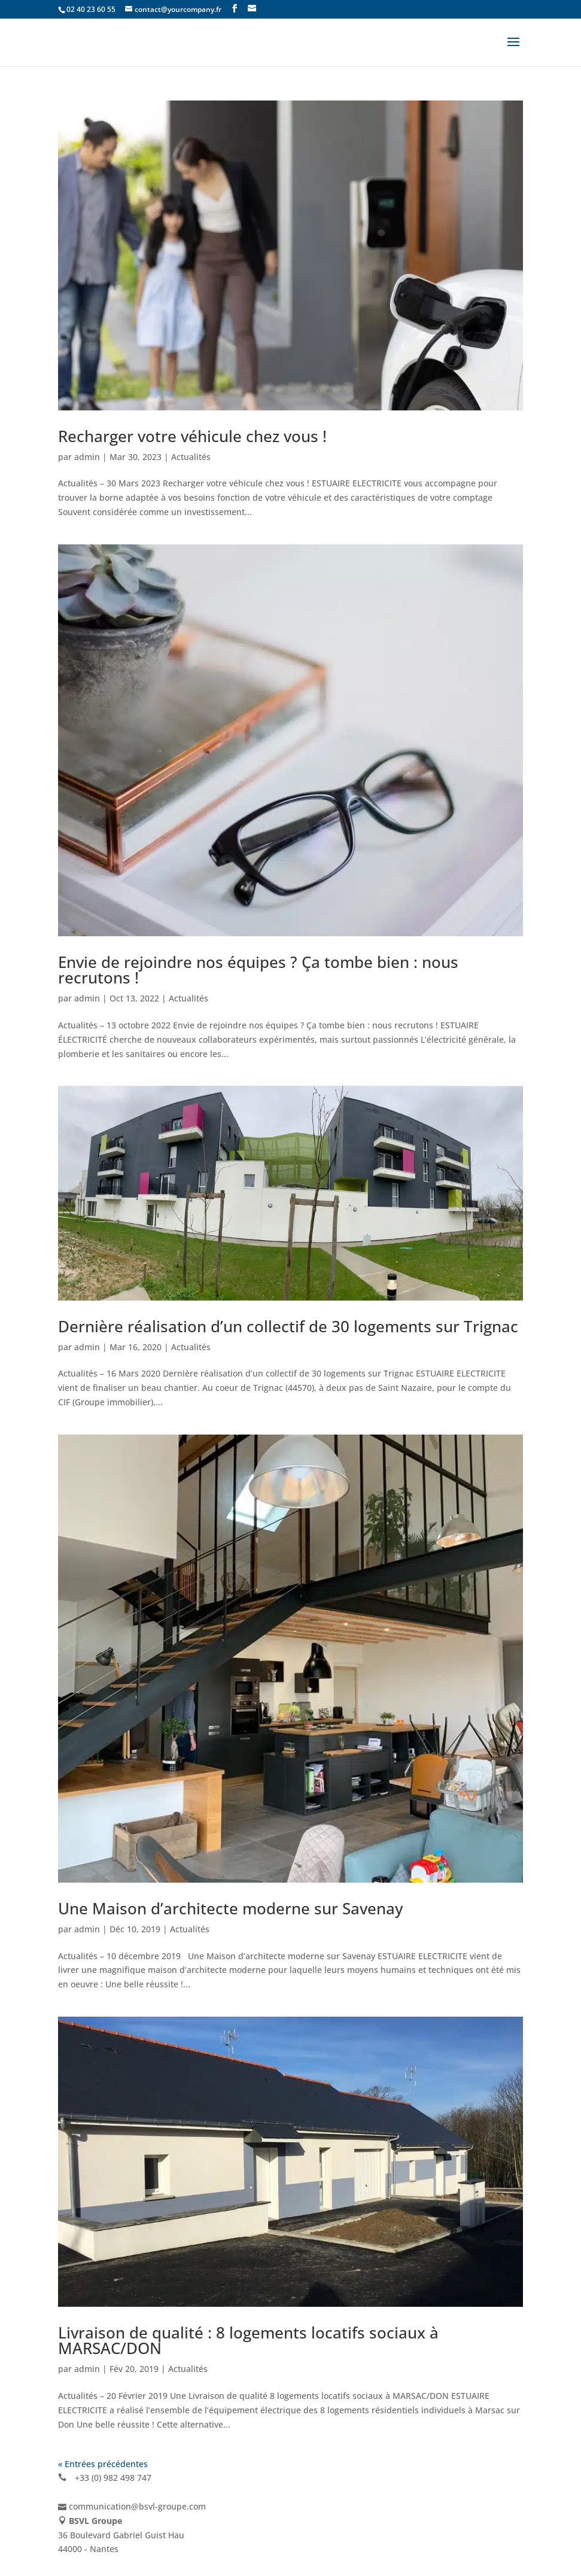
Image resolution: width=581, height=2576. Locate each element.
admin (87, 456)
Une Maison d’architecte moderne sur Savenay (230, 1908)
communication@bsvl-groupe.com (137, 2506)
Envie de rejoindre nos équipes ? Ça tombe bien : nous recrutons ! (258, 969)
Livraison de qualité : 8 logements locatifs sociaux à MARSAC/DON (248, 2340)
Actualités (191, 456)
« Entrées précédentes (103, 2464)
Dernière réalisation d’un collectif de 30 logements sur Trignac (288, 1326)
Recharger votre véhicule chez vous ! (192, 436)
